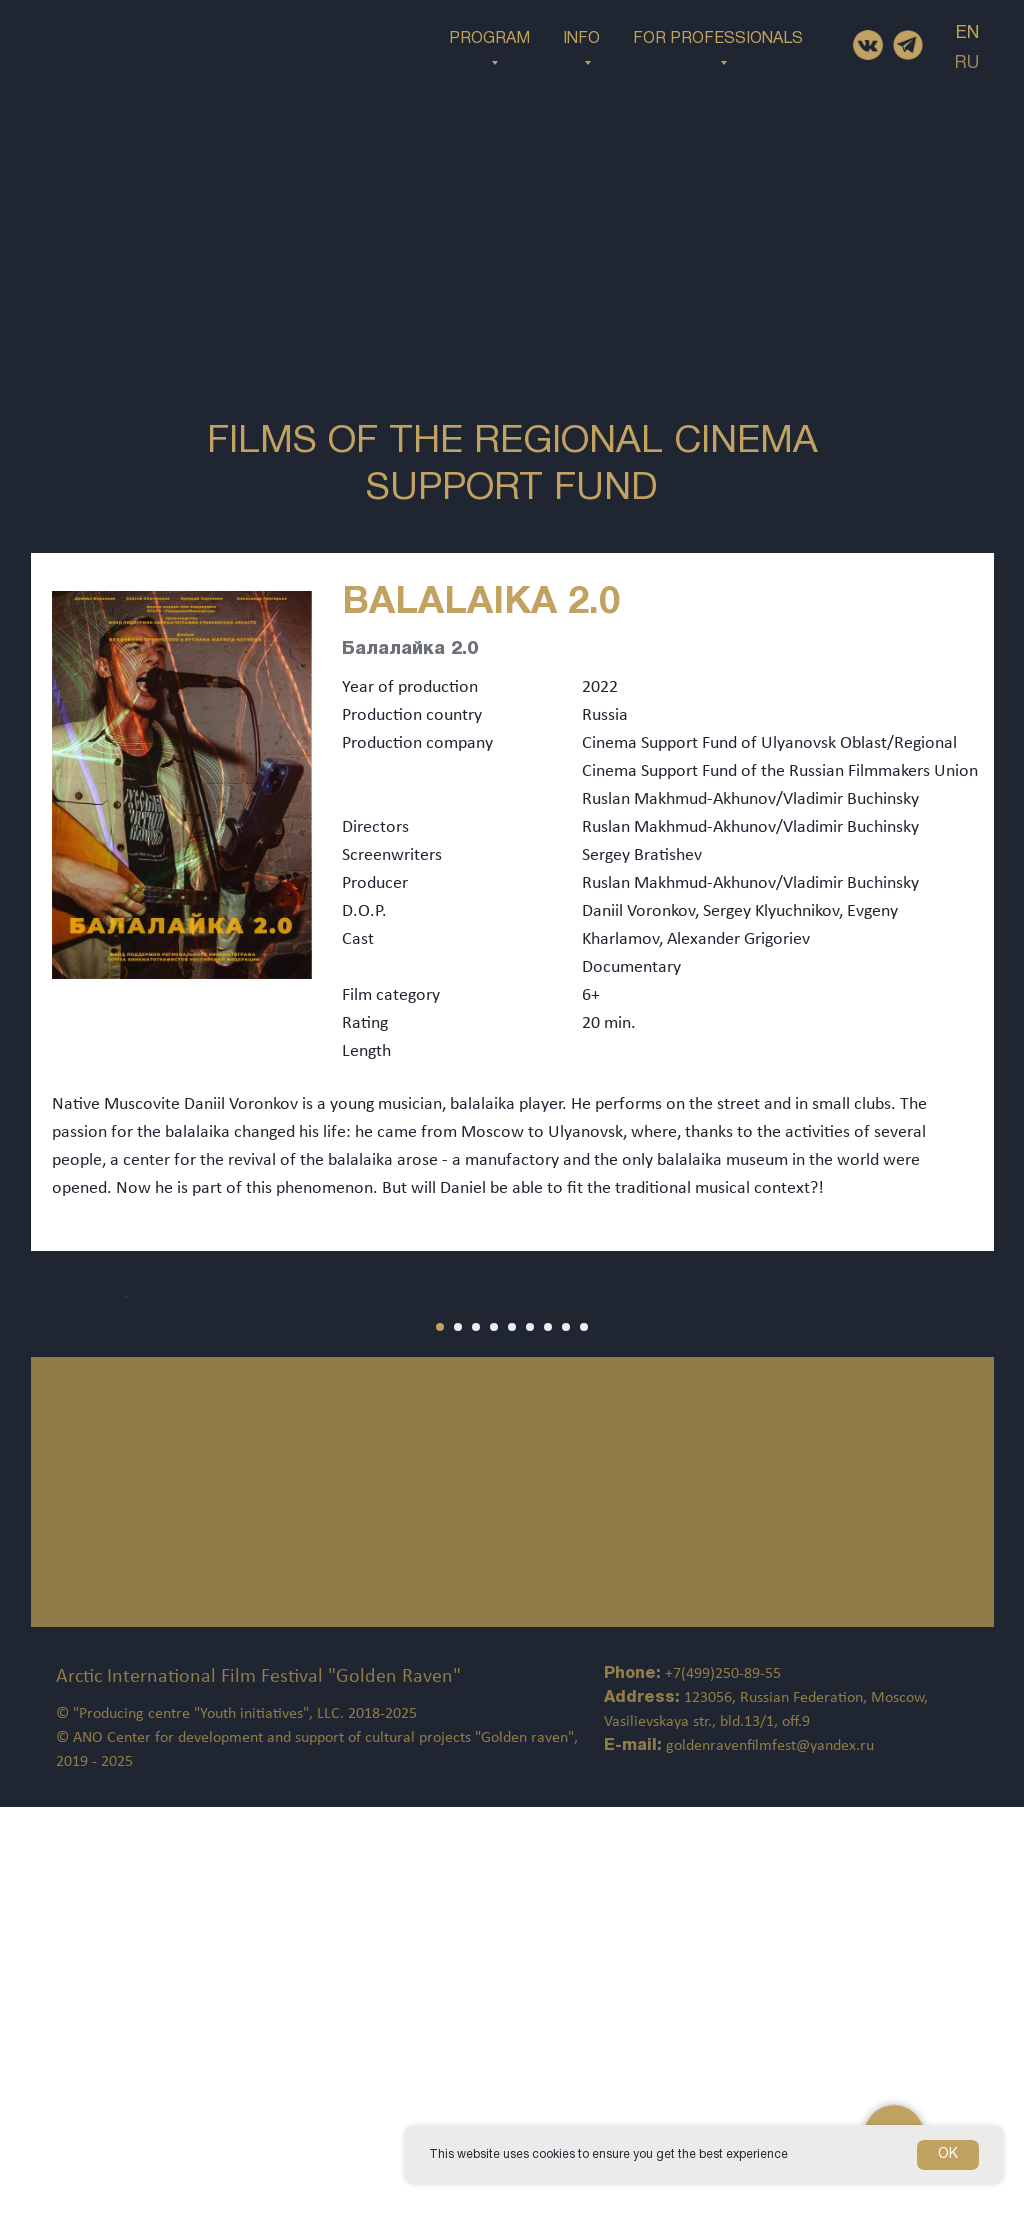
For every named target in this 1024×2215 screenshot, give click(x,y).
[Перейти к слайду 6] (530, 1735)
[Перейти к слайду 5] (512, 1735)
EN (967, 33)
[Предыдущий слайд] (50, 1500)
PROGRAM (489, 39)
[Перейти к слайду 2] (458, 1735)
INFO (581, 39)
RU (967, 63)
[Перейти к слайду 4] (494, 1735)
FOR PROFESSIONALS (718, 39)
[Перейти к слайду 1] (440, 1735)
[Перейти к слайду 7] (548, 1735)
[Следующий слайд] (974, 1500)
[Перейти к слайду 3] (476, 1735)
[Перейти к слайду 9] (584, 1735)
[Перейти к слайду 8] (566, 1735)
